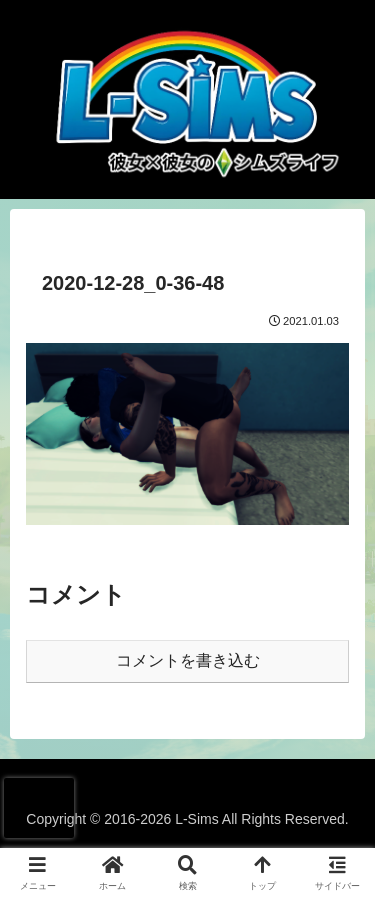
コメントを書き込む (188, 660)
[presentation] (39, 808)
